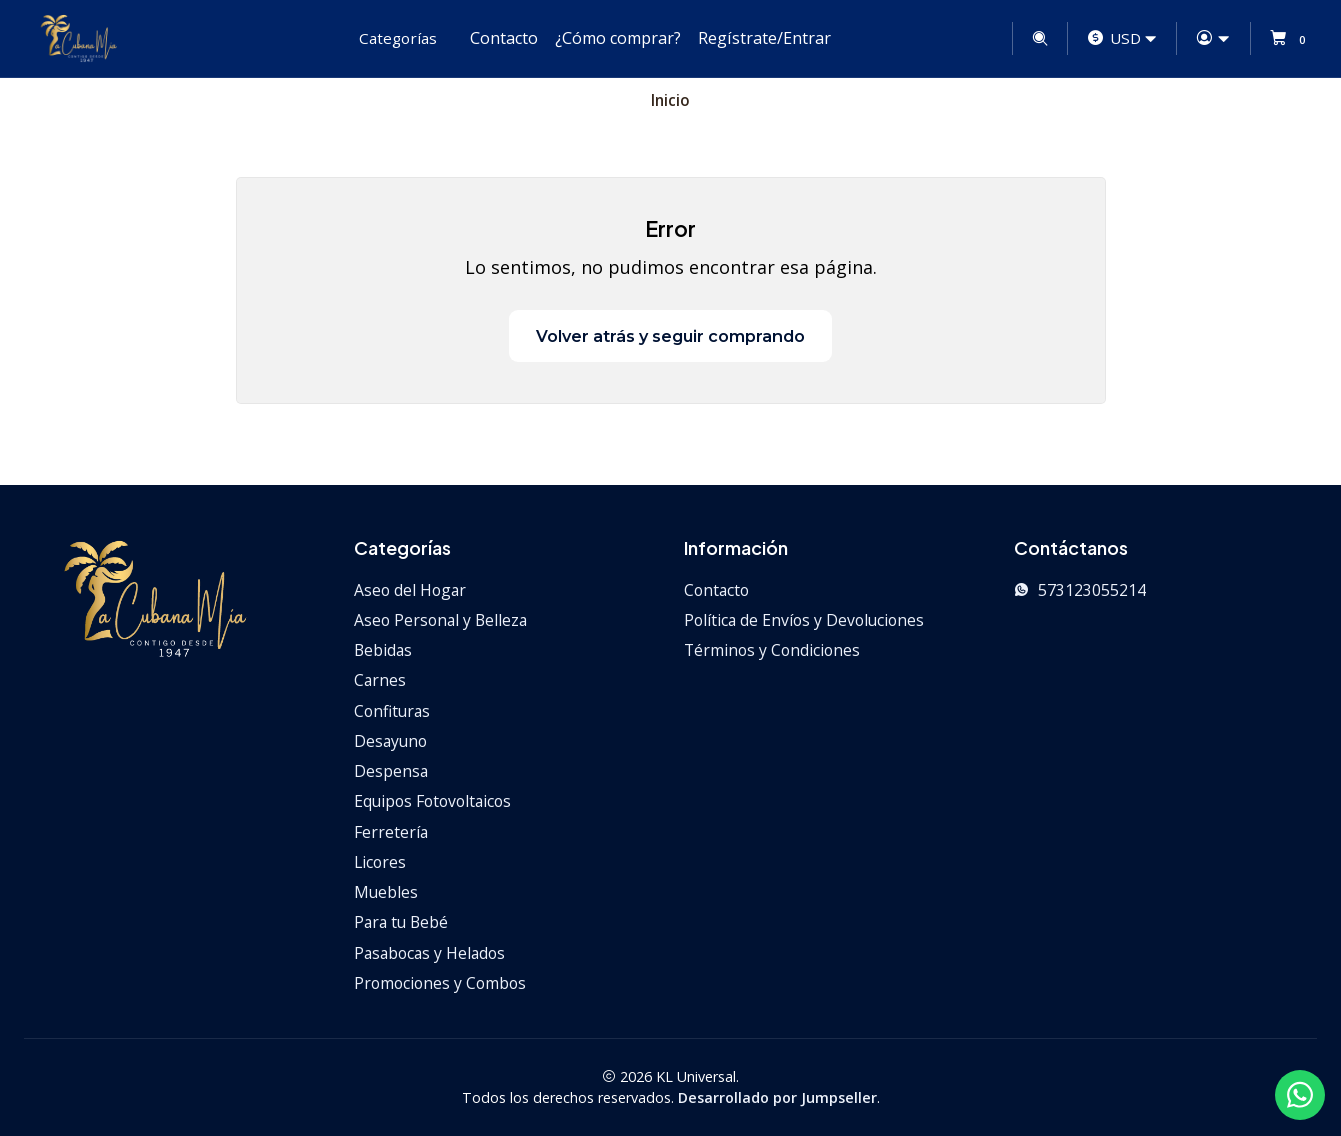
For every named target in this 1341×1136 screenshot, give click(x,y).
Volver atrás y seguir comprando (670, 336)
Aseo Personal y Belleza (440, 620)
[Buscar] (1039, 39)
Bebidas (383, 650)
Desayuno (390, 741)
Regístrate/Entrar (764, 38)
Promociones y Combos (440, 983)
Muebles (386, 892)
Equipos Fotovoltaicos (432, 801)
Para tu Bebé (401, 922)
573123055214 (1080, 590)
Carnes (380, 680)
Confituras (392, 711)
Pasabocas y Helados (429, 953)
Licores (380, 862)
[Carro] (1290, 39)
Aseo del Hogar (410, 590)
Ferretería (391, 832)
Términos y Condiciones (772, 650)
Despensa (391, 771)
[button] (395, 39)
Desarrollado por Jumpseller (777, 1097)
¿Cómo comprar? (618, 38)
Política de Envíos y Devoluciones (804, 620)
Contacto (504, 38)
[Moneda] (1122, 39)
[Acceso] (1213, 39)
